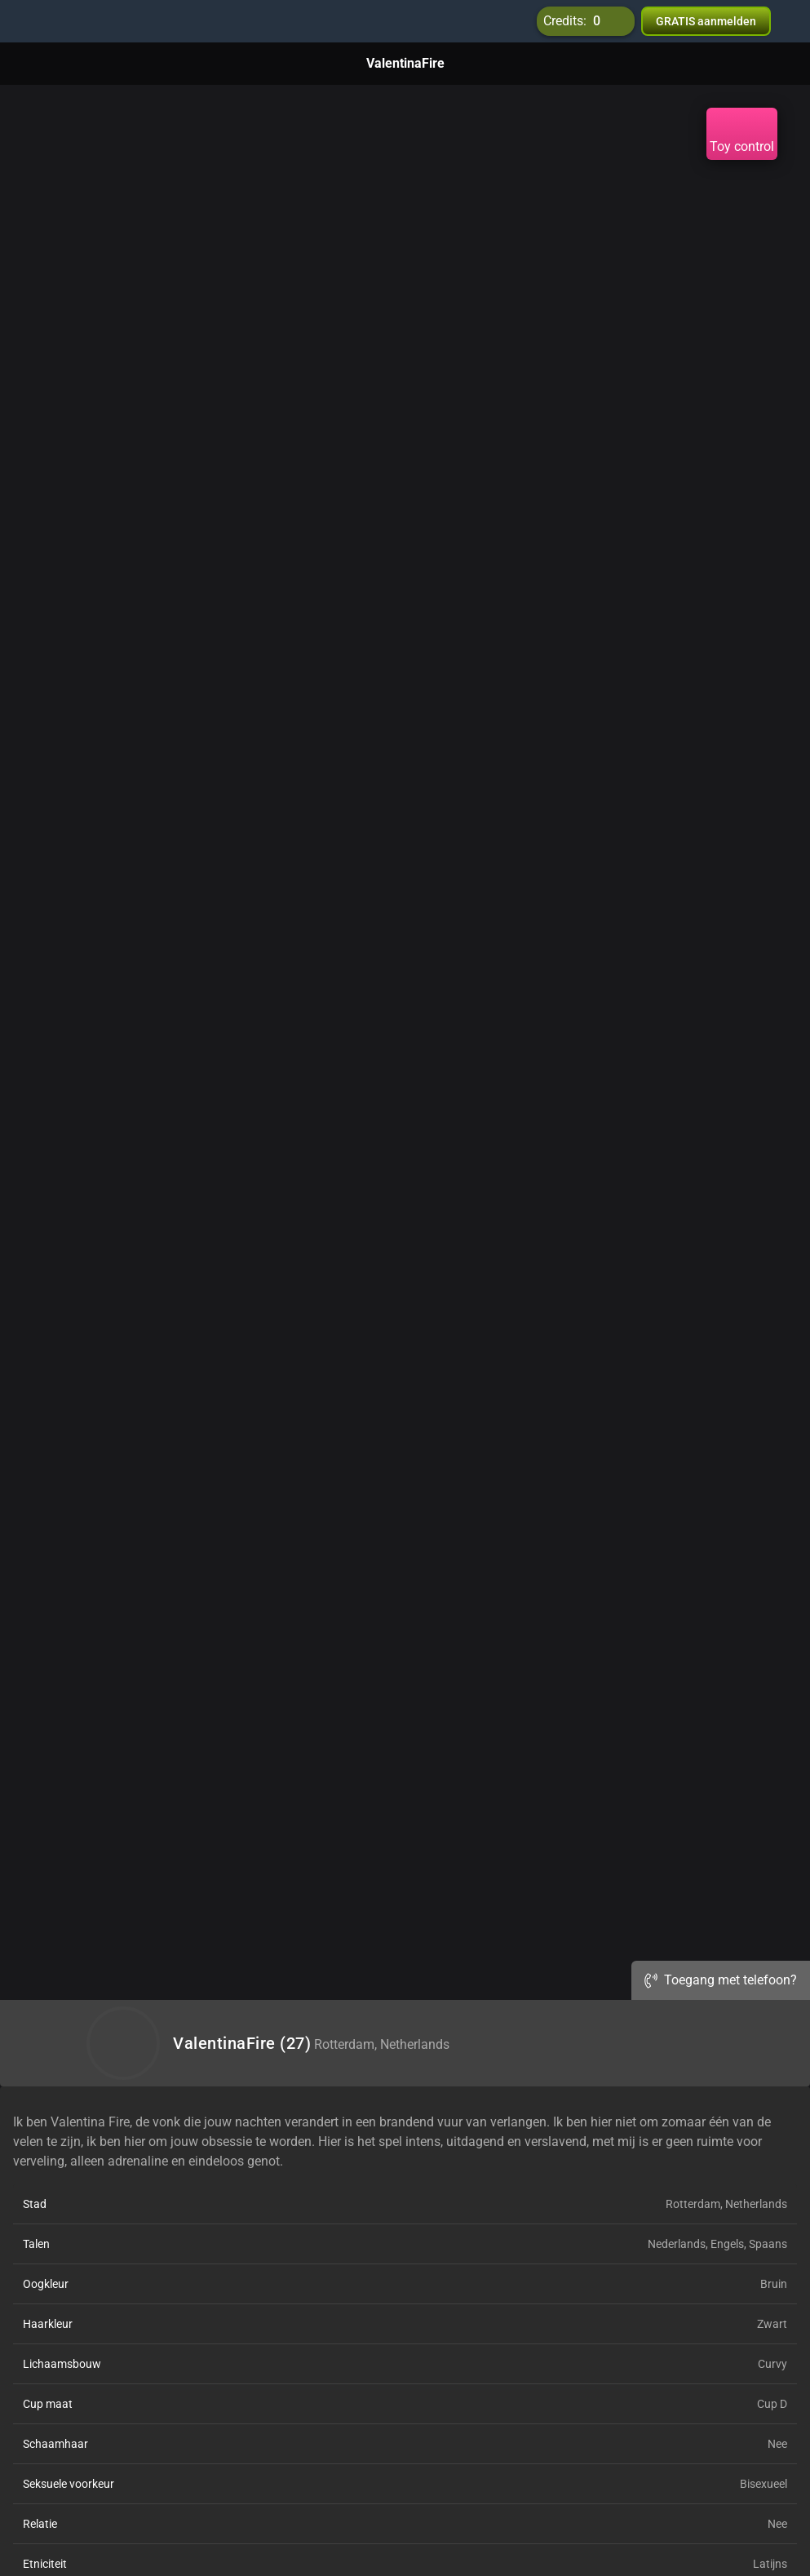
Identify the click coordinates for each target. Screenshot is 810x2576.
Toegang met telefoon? (720, 1980)
